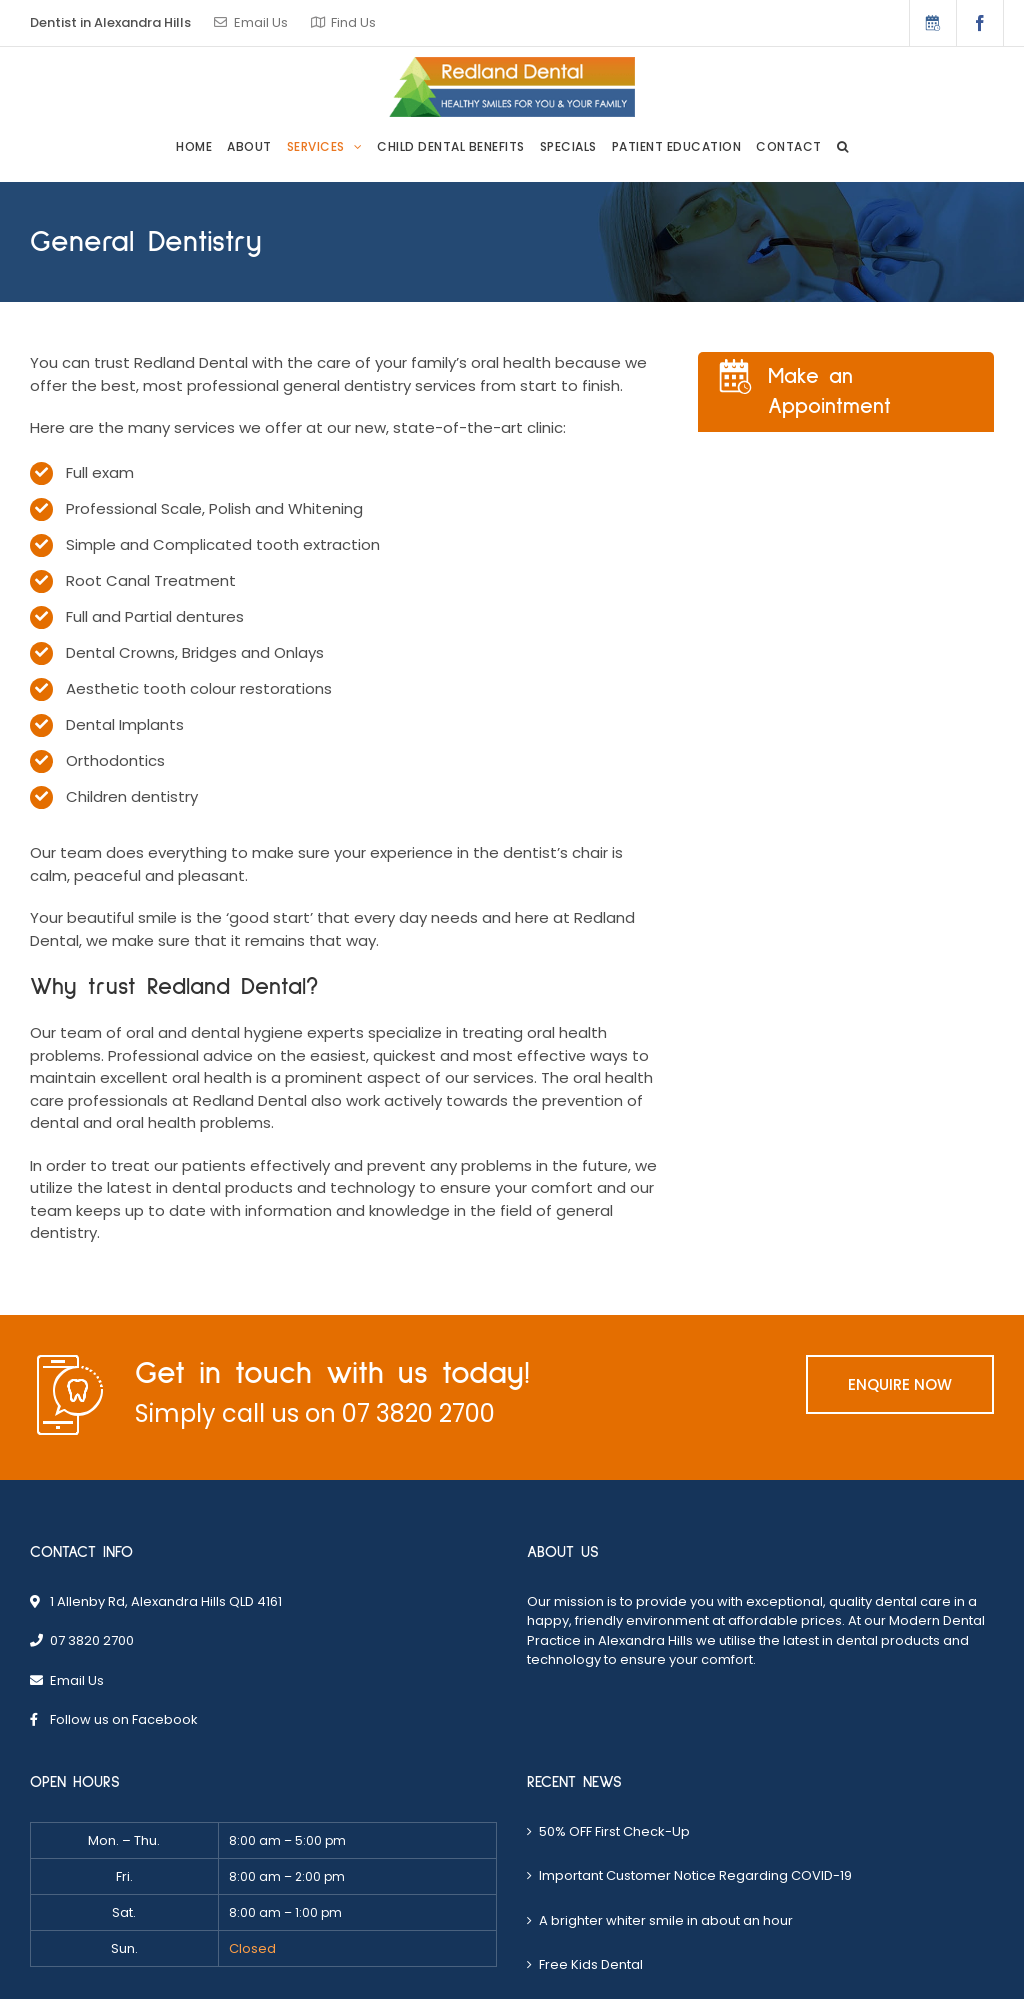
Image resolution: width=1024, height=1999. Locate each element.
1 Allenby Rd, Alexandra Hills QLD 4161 (166, 1601)
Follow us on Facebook (124, 1719)
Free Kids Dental (591, 1964)
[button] (843, 147)
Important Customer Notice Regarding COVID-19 (695, 1875)
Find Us (353, 22)
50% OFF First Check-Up (614, 1831)
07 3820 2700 (418, 1413)
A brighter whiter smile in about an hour (666, 1920)
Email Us (261, 22)
